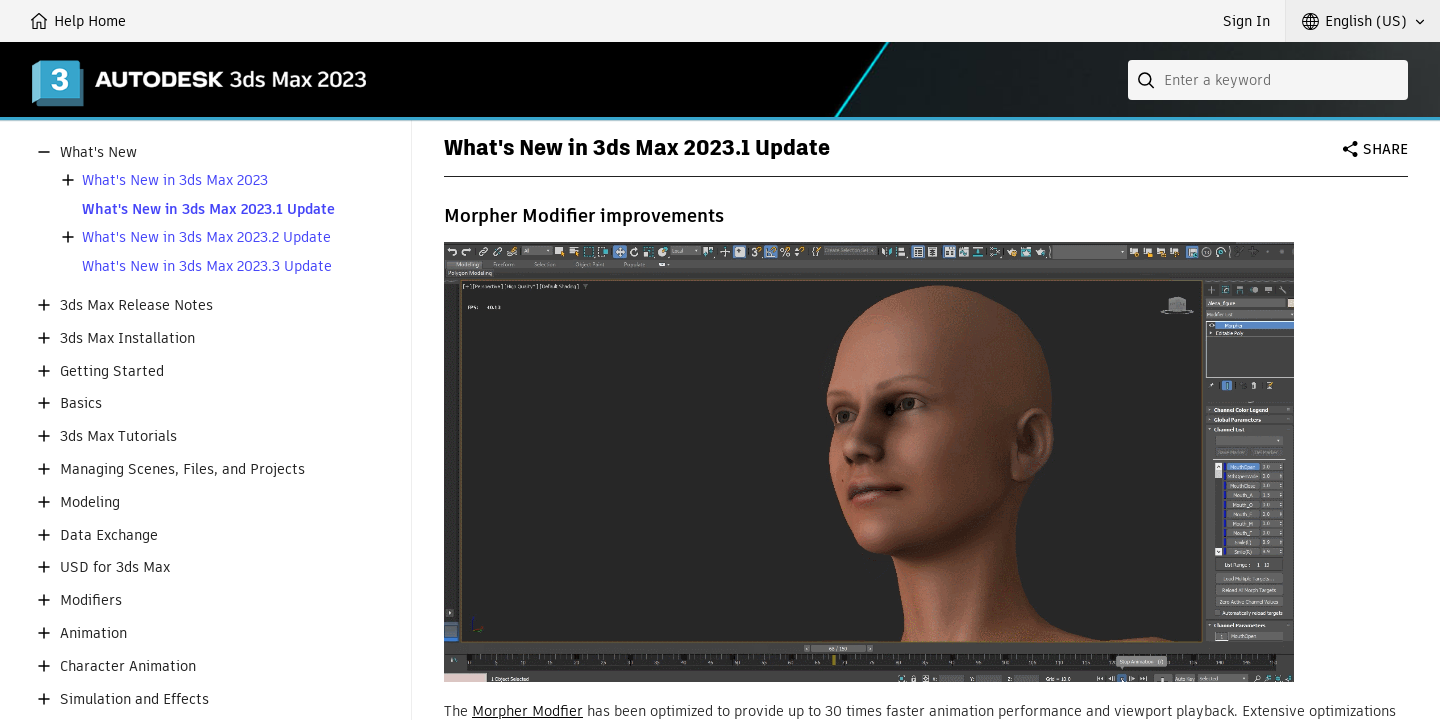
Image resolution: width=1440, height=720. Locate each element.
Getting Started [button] (112, 371)
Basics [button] (81, 403)
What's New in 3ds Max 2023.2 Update (206, 237)
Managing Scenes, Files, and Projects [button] (182, 469)
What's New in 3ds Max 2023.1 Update (208, 209)
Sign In (1246, 21)
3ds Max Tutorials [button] (118, 436)
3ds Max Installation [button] (127, 338)
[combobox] (1268, 80)
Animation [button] (93, 633)
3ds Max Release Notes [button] (136, 305)
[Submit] (1148, 80)
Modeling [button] (90, 502)
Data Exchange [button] (109, 535)
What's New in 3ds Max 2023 (175, 180)
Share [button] (1385, 149)
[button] (1363, 21)
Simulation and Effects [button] (134, 699)
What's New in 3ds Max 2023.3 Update (207, 266)
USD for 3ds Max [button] (115, 567)
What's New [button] (98, 152)
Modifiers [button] (91, 600)
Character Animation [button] (128, 666)
